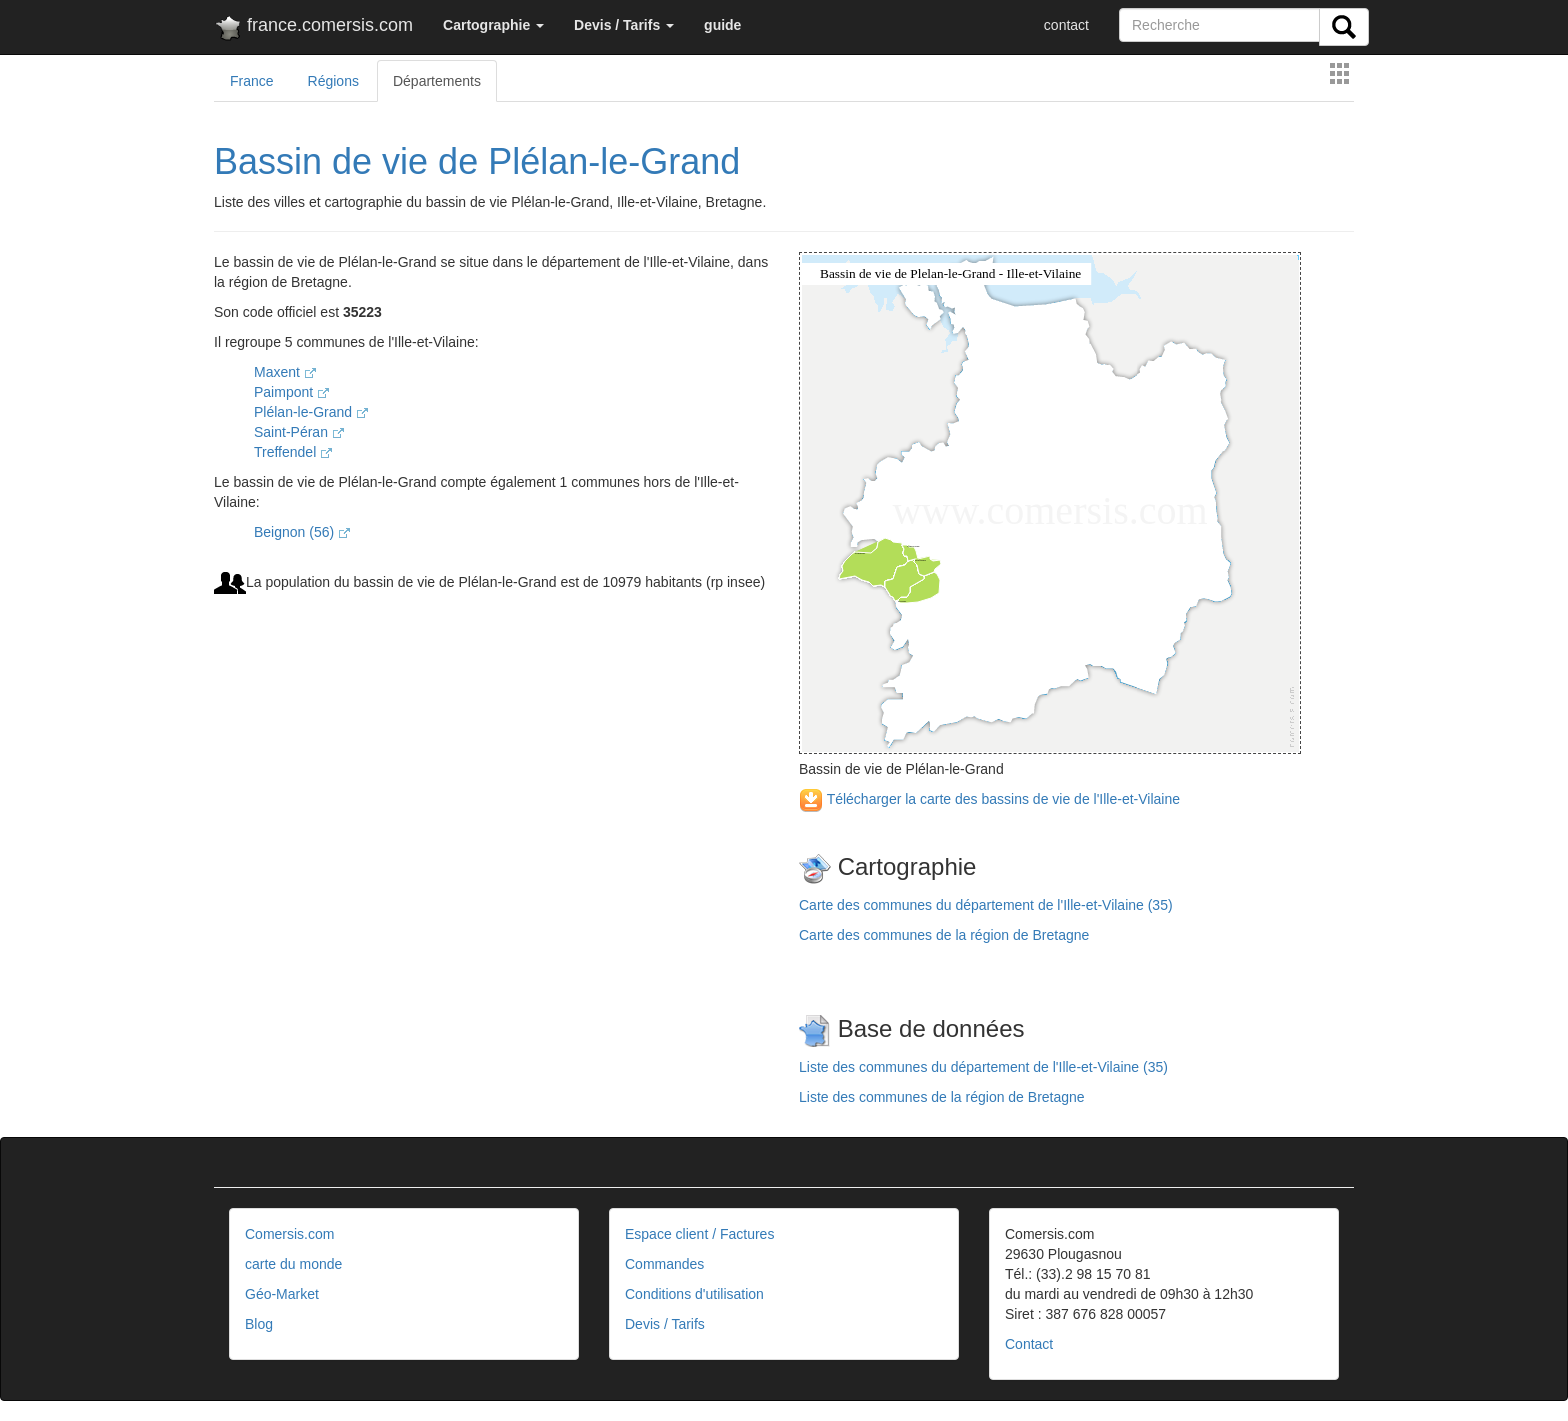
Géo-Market (282, 1294)
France (252, 81)
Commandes (664, 1264)
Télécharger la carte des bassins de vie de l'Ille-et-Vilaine (989, 799)
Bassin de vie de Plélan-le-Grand (477, 161)
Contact (1029, 1344)
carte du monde (293, 1264)
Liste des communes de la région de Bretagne (942, 1097)
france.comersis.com (313, 29)
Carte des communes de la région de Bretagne (944, 935)
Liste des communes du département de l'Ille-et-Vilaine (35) (983, 1067)
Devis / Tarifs (665, 1324)
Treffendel (293, 452)
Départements (437, 81)
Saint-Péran (299, 432)
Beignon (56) (302, 532)
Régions (333, 81)
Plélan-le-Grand (311, 412)
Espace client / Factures (699, 1234)
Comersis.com (289, 1234)
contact (1066, 25)
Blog (259, 1324)
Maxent (285, 372)
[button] (493, 25)
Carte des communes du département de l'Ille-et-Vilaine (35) (986, 905)
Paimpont (291, 392)
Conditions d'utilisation (694, 1294)
